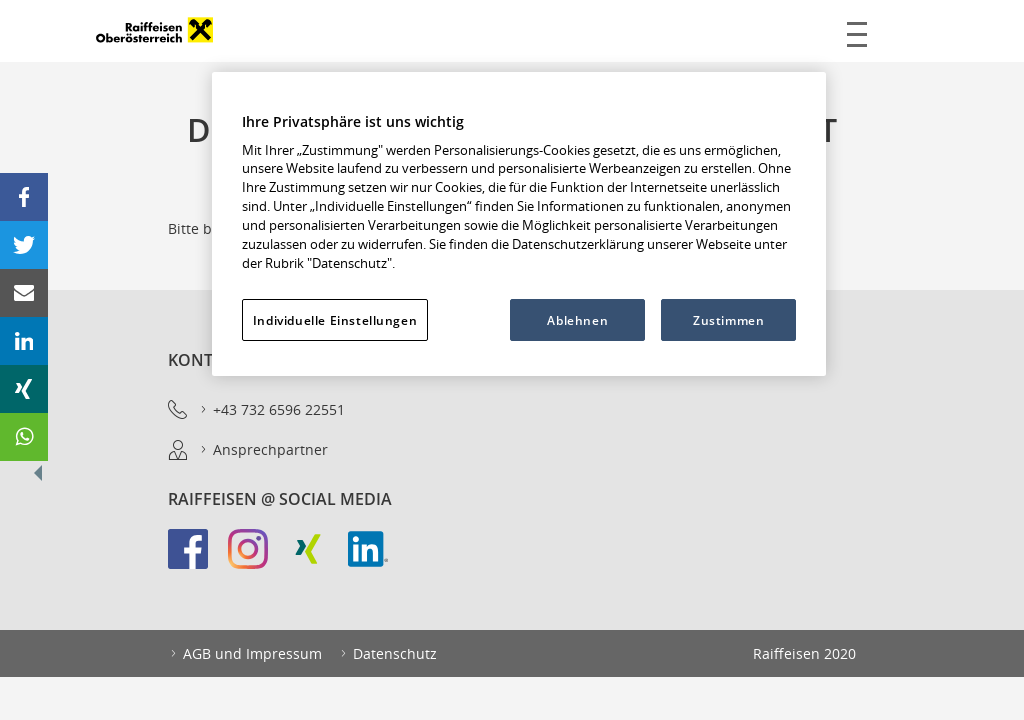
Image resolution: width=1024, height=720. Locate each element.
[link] (198, 559)
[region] (519, 224)
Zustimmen (728, 320)
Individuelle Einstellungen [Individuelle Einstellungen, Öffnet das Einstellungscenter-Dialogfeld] (335, 320)
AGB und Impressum (245, 654)
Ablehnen (577, 320)
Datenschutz (387, 654)
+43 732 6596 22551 (271, 410)
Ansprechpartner (263, 450)
